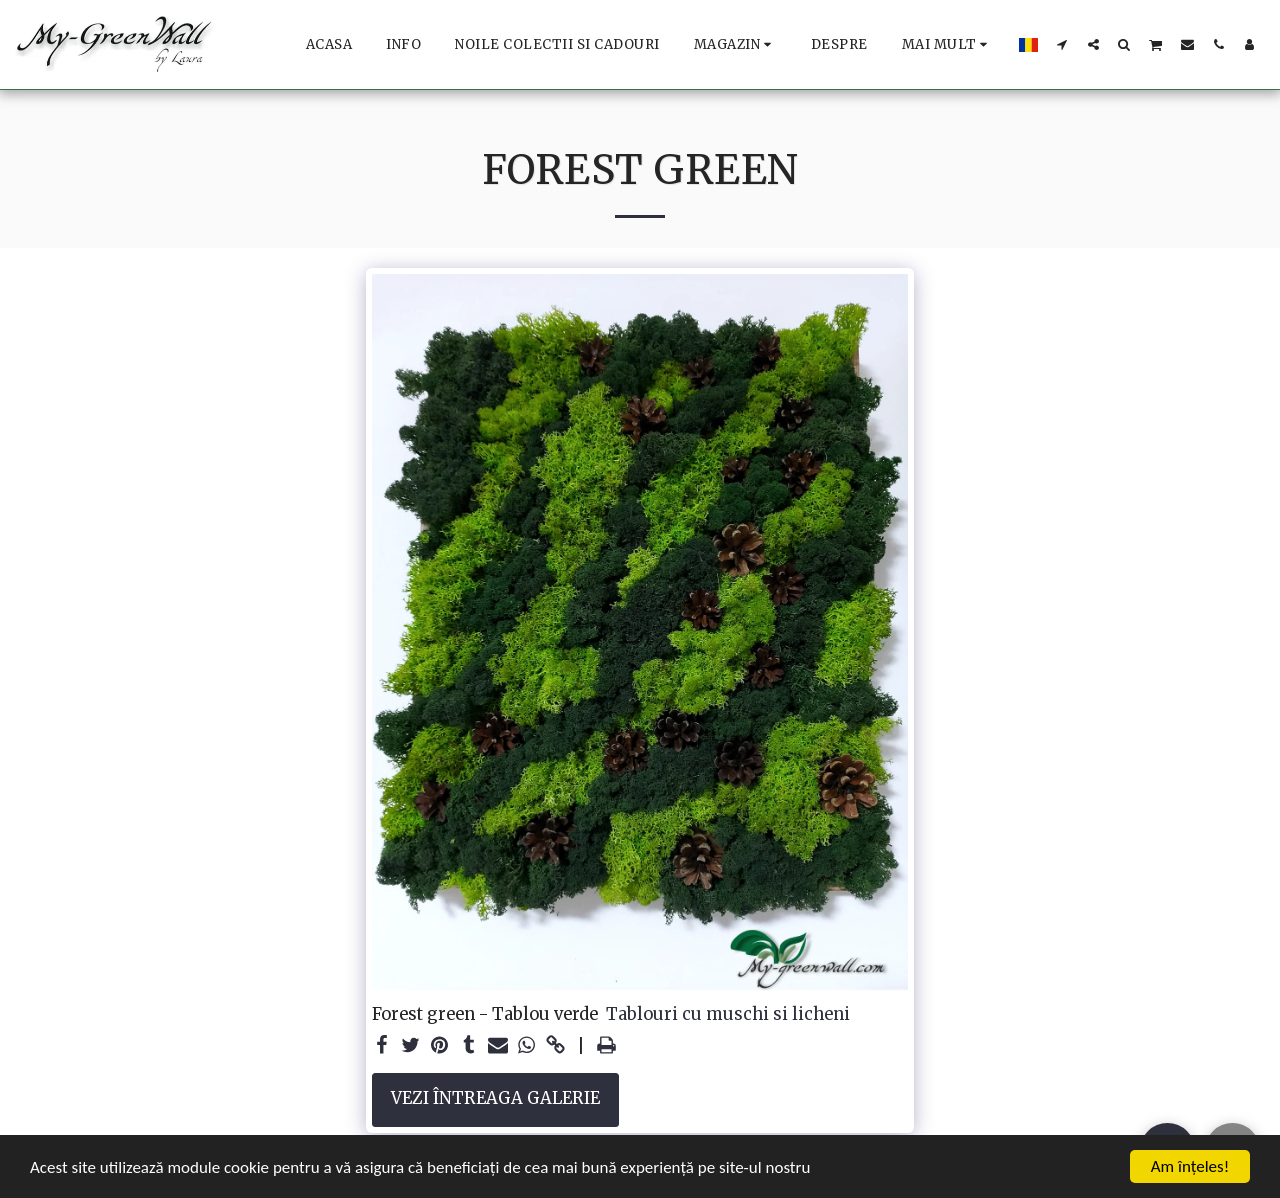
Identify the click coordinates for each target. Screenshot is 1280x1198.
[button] (1062, 44)
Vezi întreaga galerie (495, 1098)
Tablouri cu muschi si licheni (728, 1014)
